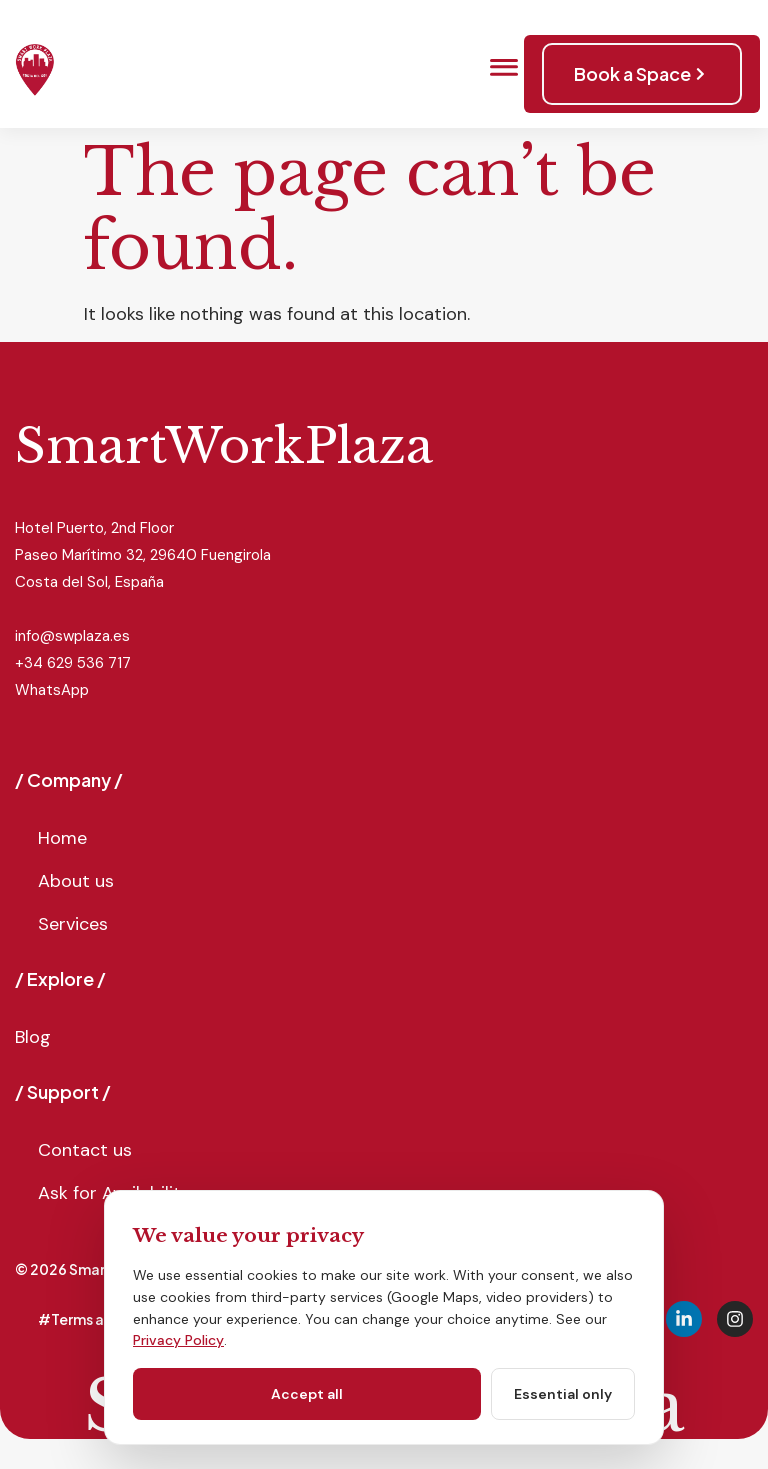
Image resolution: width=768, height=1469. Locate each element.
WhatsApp (52, 690)
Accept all (307, 1394)
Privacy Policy (178, 1340)
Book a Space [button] (642, 73)
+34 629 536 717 (73, 663)
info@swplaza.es (72, 636)
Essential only (563, 1394)
